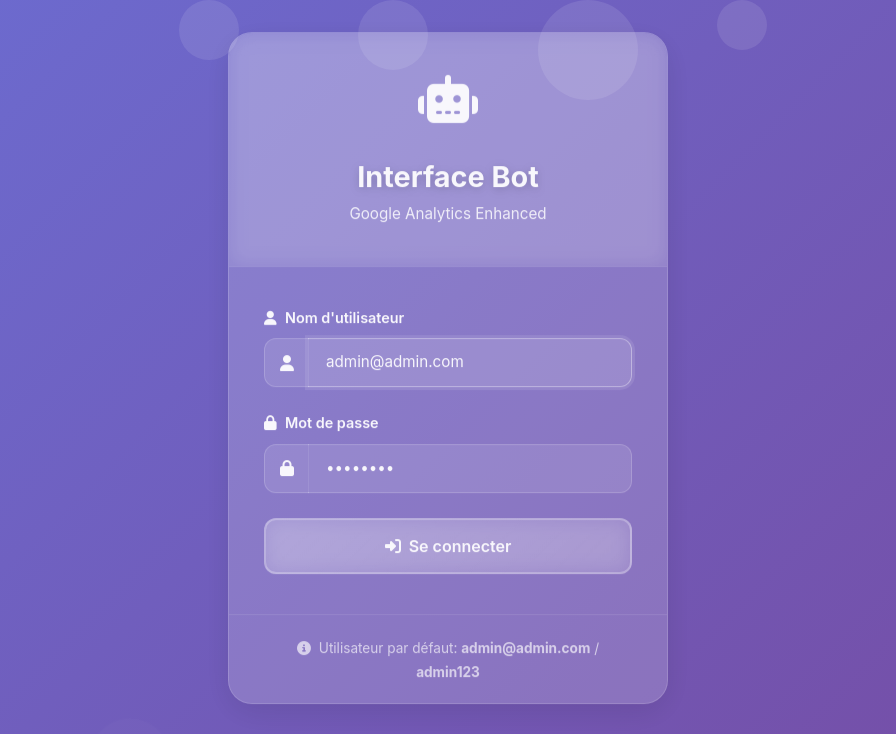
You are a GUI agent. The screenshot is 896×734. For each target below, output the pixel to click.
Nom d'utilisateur (334, 319)
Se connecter (448, 548)
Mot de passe (321, 425)
